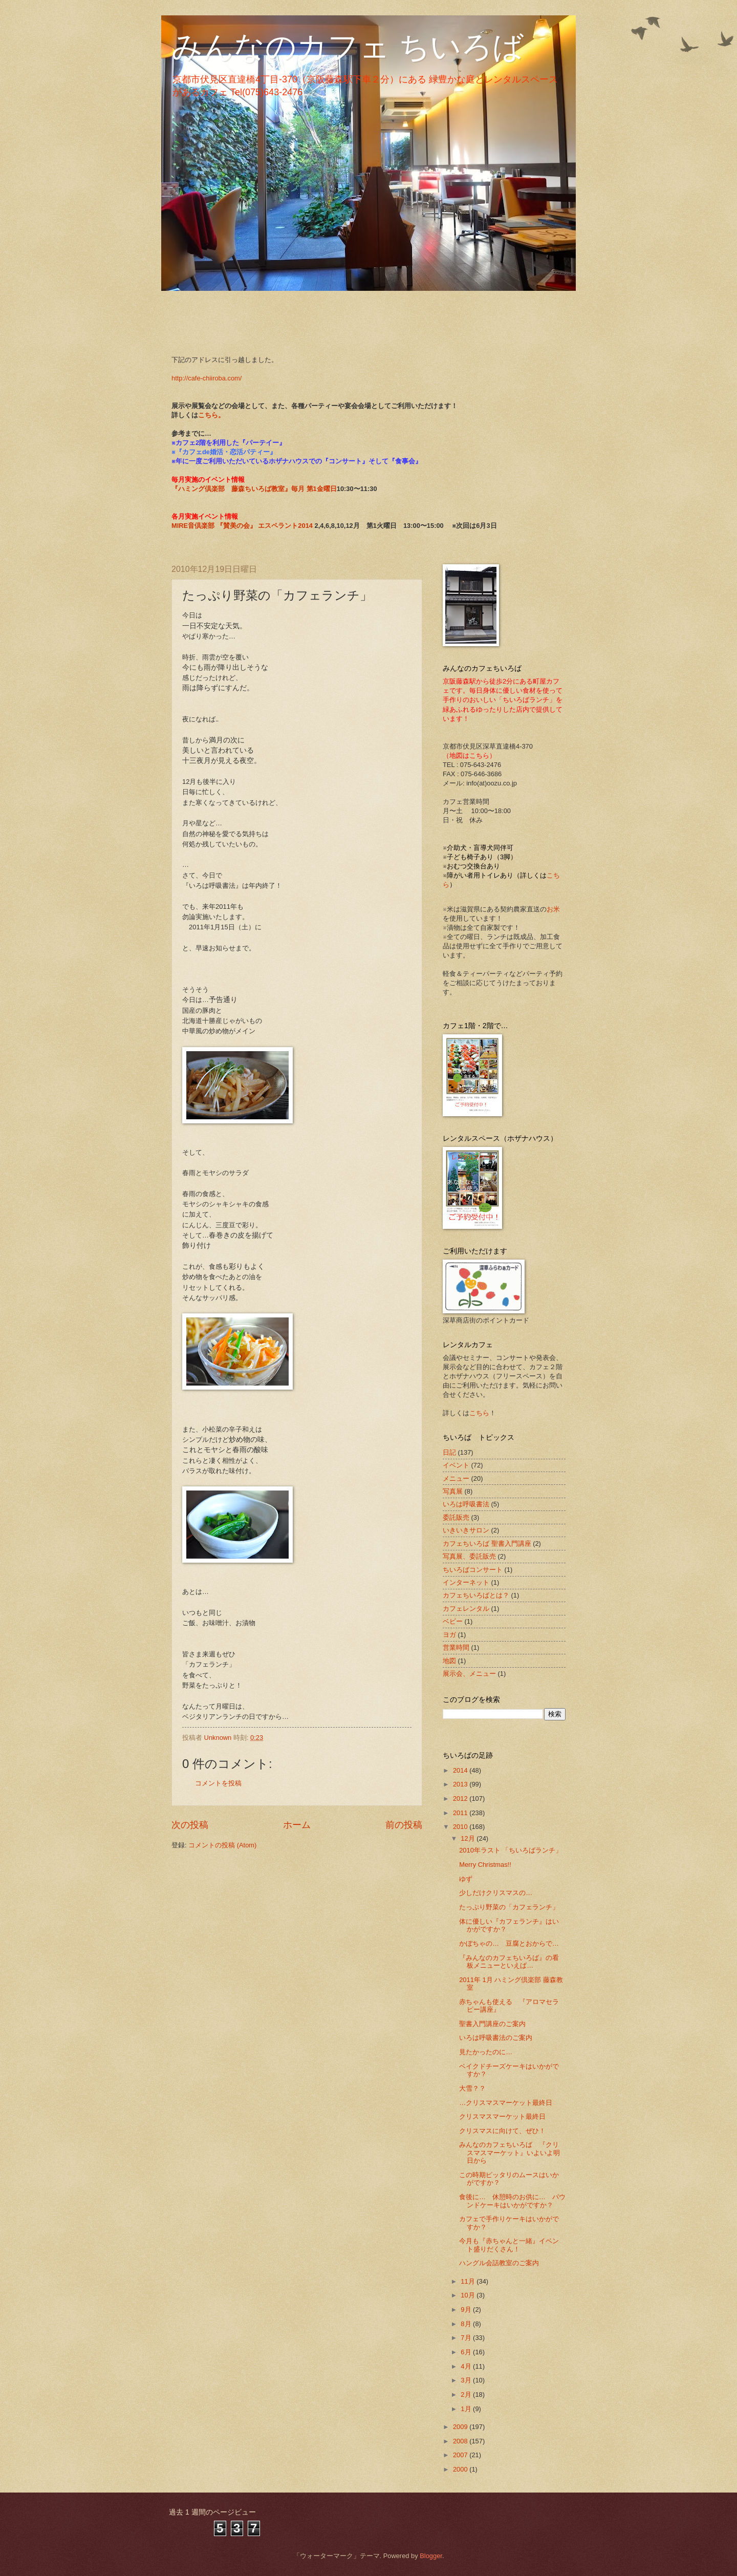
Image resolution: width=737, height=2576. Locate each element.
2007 (461, 2455)
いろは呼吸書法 (466, 1504)
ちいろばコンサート (473, 1569)
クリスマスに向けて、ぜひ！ (502, 2131)
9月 (467, 2309)
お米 (553, 909)
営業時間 (456, 1647)
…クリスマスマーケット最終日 (505, 2102)
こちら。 (211, 415)
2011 (461, 1813)
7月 (467, 2337)
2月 (467, 2394)
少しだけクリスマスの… (495, 1893)
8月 (467, 2324)
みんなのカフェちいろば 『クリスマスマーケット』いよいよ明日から (509, 2152)
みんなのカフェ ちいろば (347, 47)
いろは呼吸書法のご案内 (495, 2037)
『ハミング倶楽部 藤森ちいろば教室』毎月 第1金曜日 (254, 489)
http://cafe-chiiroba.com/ (206, 378)
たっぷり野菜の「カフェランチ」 (509, 1907)
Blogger (431, 2556)
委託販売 (456, 1517)
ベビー (453, 1621)
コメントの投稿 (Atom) (222, 1845)
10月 (468, 2295)
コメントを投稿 (218, 1783)
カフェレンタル (466, 1608)
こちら (479, 1413)
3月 (467, 2380)
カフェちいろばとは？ (476, 1595)
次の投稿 (189, 1825)
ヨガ (449, 1634)
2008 (461, 2441)
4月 (467, 2366)
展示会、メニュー (469, 1673)
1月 (467, 2409)
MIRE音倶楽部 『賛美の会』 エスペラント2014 (243, 525)
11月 (468, 2281)
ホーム (297, 1825)
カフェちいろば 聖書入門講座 (487, 1543)
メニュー (456, 1478)
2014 (461, 1770)
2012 (461, 1798)
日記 (449, 1452)
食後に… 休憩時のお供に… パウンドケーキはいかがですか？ (512, 2200)
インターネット (466, 1582)
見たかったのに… (489, 2052)
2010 (461, 1826)
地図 (449, 1661)
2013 (461, 1784)
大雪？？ (472, 2088)
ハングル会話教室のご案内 (499, 2263)
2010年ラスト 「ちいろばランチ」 (510, 1850)
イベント (456, 1465)
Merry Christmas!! (485, 1864)
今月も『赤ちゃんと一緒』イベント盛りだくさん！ (509, 2244)
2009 (461, 2427)
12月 (468, 1838)
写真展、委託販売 (469, 1556)
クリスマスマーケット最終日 (502, 2116)
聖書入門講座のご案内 (492, 2024)
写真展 (453, 1491)
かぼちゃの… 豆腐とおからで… (509, 1943)
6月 (467, 2352)
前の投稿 (403, 1825)
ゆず (465, 1879)
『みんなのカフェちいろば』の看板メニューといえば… (509, 1961)
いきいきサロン (466, 1530)
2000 (461, 2469)
